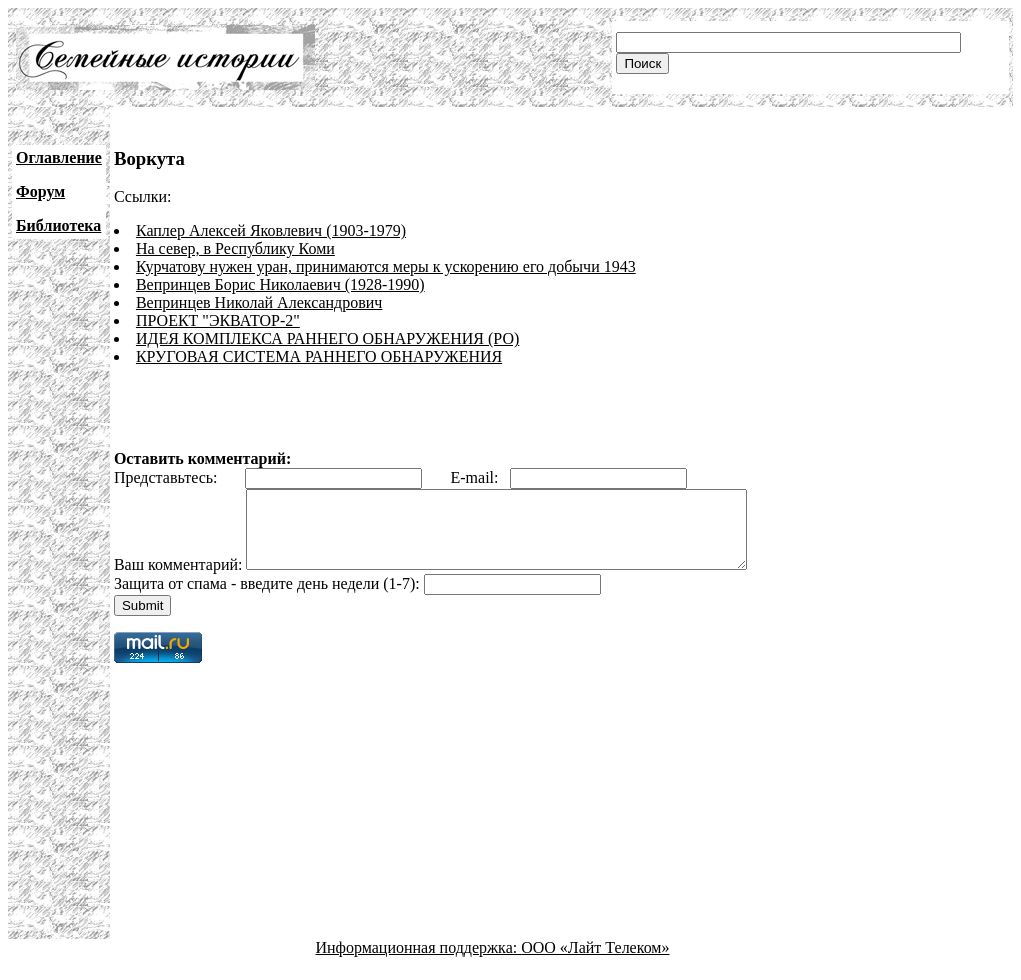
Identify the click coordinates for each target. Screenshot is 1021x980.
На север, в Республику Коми (235, 248)
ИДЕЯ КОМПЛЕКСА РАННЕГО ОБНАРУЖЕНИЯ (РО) (327, 338)
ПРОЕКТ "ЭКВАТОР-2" (218, 320)
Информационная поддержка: (419, 962)
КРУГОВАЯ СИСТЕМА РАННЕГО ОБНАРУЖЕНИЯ (319, 356)
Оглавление (59, 157)
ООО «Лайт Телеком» (595, 962)
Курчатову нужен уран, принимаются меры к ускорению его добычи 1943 (386, 266)
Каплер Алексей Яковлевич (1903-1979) (271, 230)
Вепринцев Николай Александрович (259, 302)
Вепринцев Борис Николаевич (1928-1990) (280, 284)
